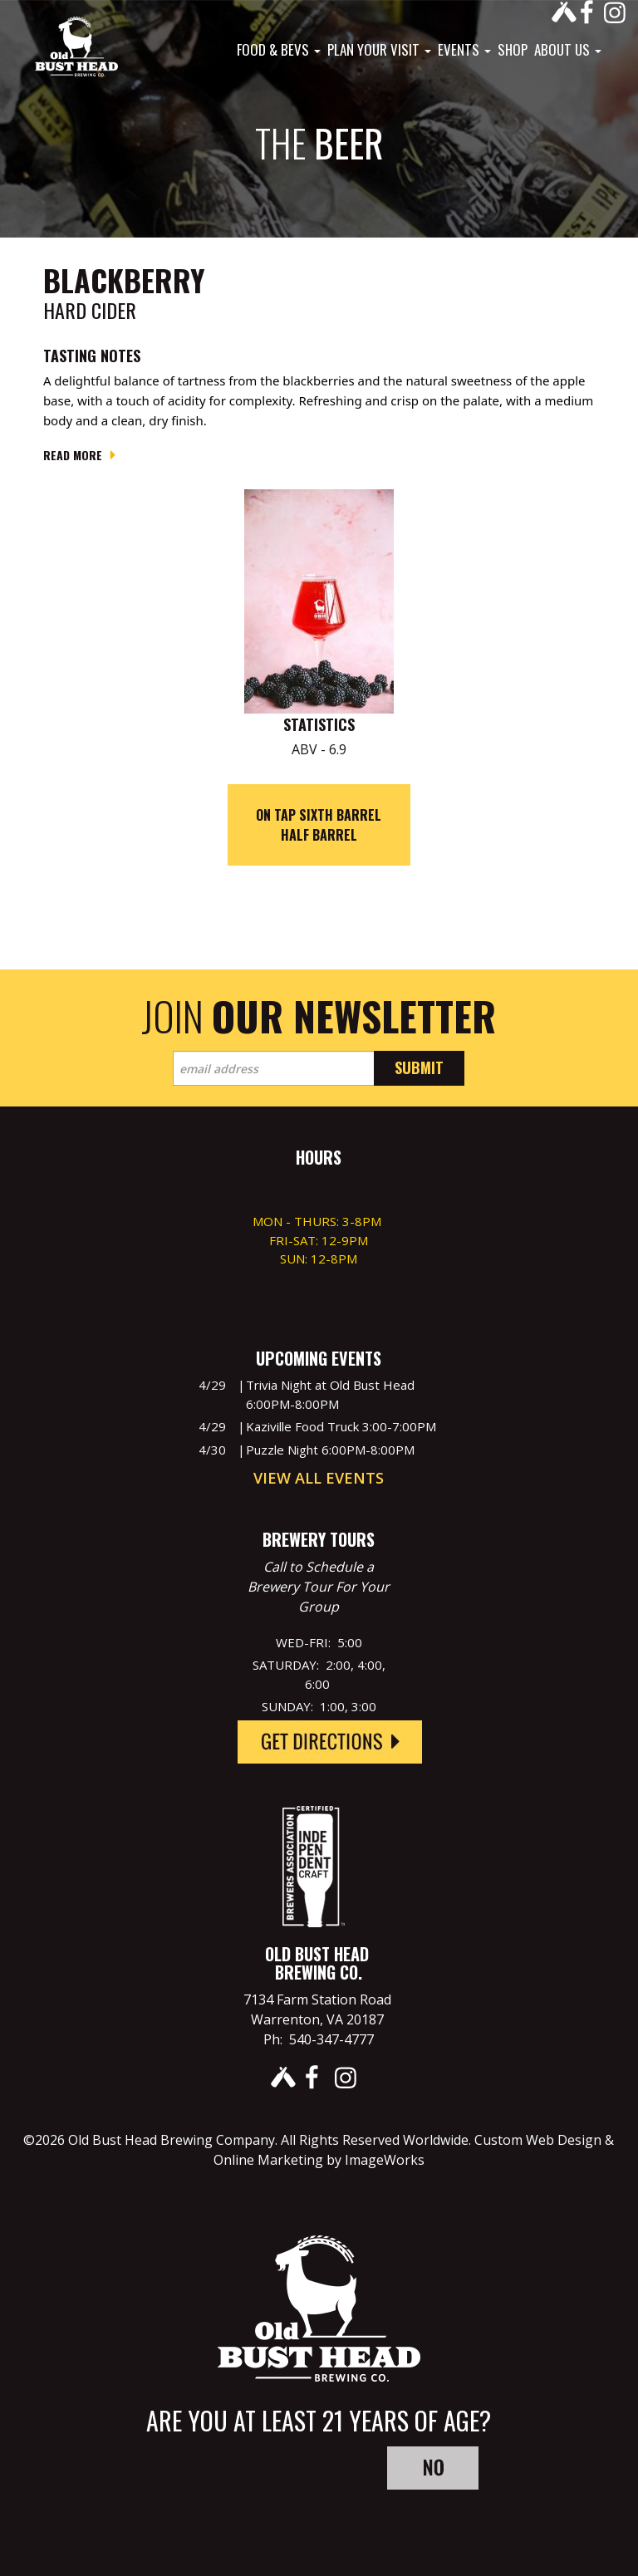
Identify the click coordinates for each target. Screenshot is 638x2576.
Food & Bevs (279, 50)
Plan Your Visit (379, 50)
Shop (513, 50)
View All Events (318, 1478)
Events (464, 50)
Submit (419, 1067)
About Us (567, 50)
